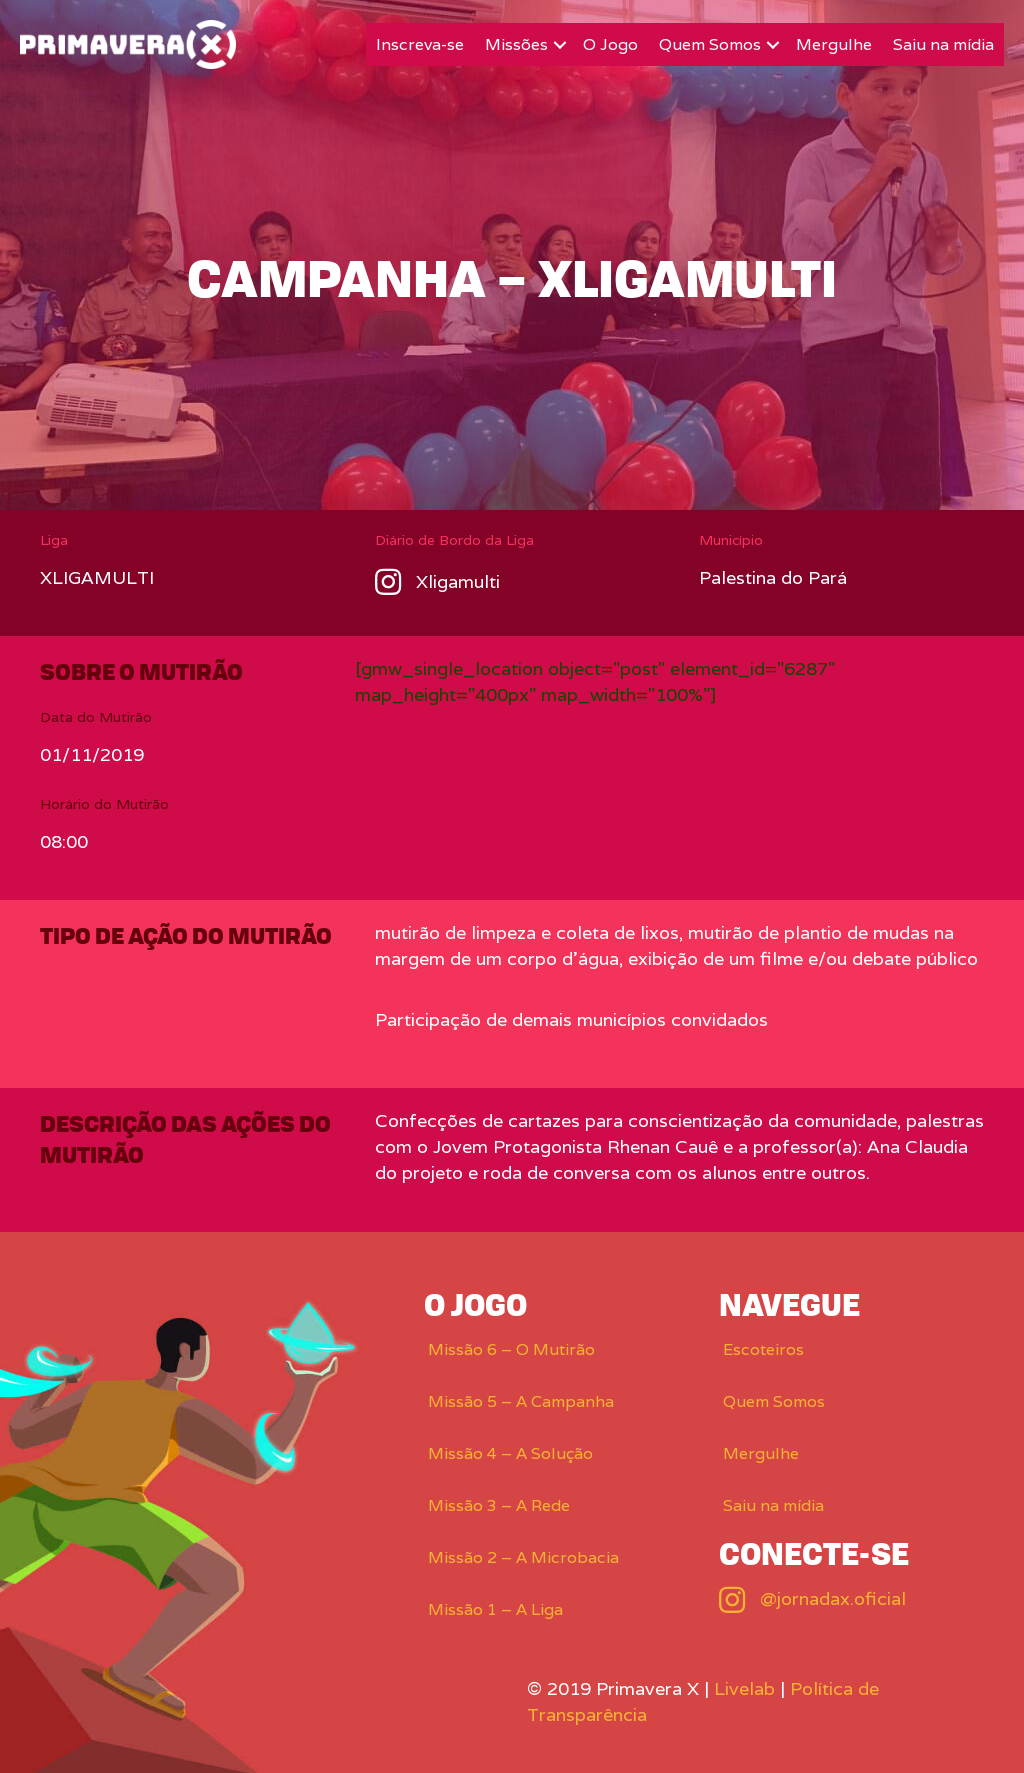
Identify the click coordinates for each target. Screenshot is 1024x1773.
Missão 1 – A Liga (495, 1609)
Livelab (744, 1688)
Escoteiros (763, 1349)
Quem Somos (710, 44)
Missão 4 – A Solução (510, 1453)
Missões (516, 44)
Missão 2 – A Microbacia (523, 1557)
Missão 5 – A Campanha (521, 1401)
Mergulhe (834, 44)
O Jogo (610, 44)
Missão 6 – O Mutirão (511, 1349)
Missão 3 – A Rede (499, 1505)
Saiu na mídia (943, 44)
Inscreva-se (420, 44)
